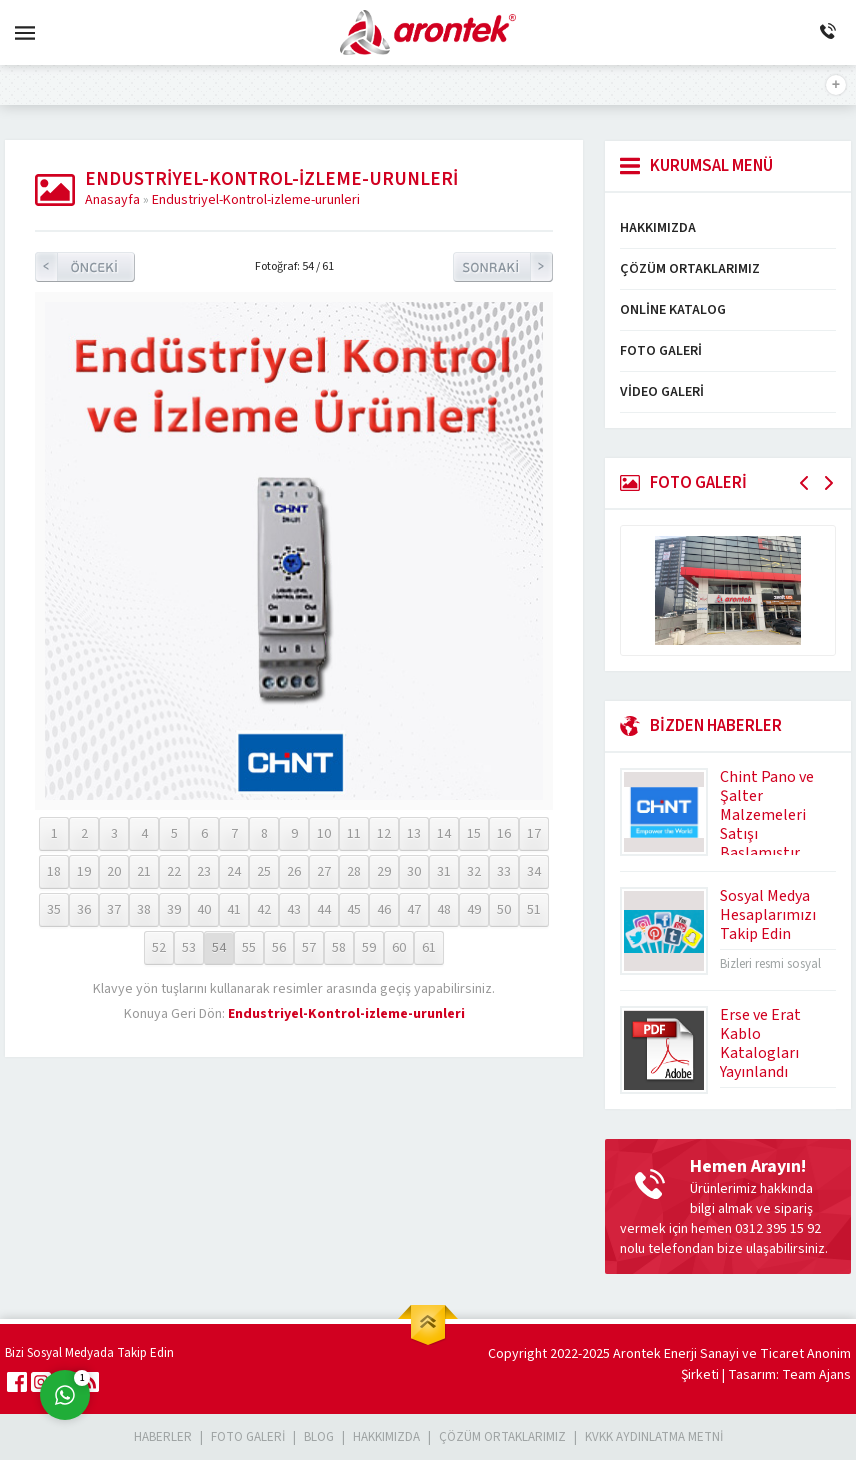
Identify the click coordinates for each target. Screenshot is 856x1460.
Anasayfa (112, 200)
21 (144, 872)
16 (504, 834)
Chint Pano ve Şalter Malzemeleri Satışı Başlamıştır (767, 815)
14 (444, 834)
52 (159, 948)
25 (264, 872)
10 (324, 834)
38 (144, 910)
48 (444, 910)
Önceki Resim (85, 267)
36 (84, 910)
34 (534, 872)
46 (384, 910)
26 (294, 872)
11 (354, 834)
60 (399, 948)
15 (474, 834)
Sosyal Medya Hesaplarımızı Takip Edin (768, 915)
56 (279, 948)
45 (354, 910)
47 (414, 910)
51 (534, 910)
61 (429, 948)
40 (204, 910)
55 (249, 948)
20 (114, 872)
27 (324, 872)
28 (354, 872)
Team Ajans (816, 1375)
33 (504, 872)
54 (219, 948)
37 (114, 910)
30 (414, 872)
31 (444, 872)
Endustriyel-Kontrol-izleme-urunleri (256, 200)
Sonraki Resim (503, 267)
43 (294, 910)
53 (189, 948)
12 (384, 834)
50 (504, 910)
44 (324, 910)
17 (534, 834)
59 (369, 948)
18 (54, 872)
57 (309, 948)
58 (339, 948)
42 (264, 910)
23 (204, 872)
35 (54, 910)
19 (84, 872)
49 (474, 910)
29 (384, 872)
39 (174, 910)
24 (234, 872)
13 (414, 834)
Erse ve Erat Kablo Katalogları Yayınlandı (760, 1043)
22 (174, 872)
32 (474, 872)
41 (234, 910)
